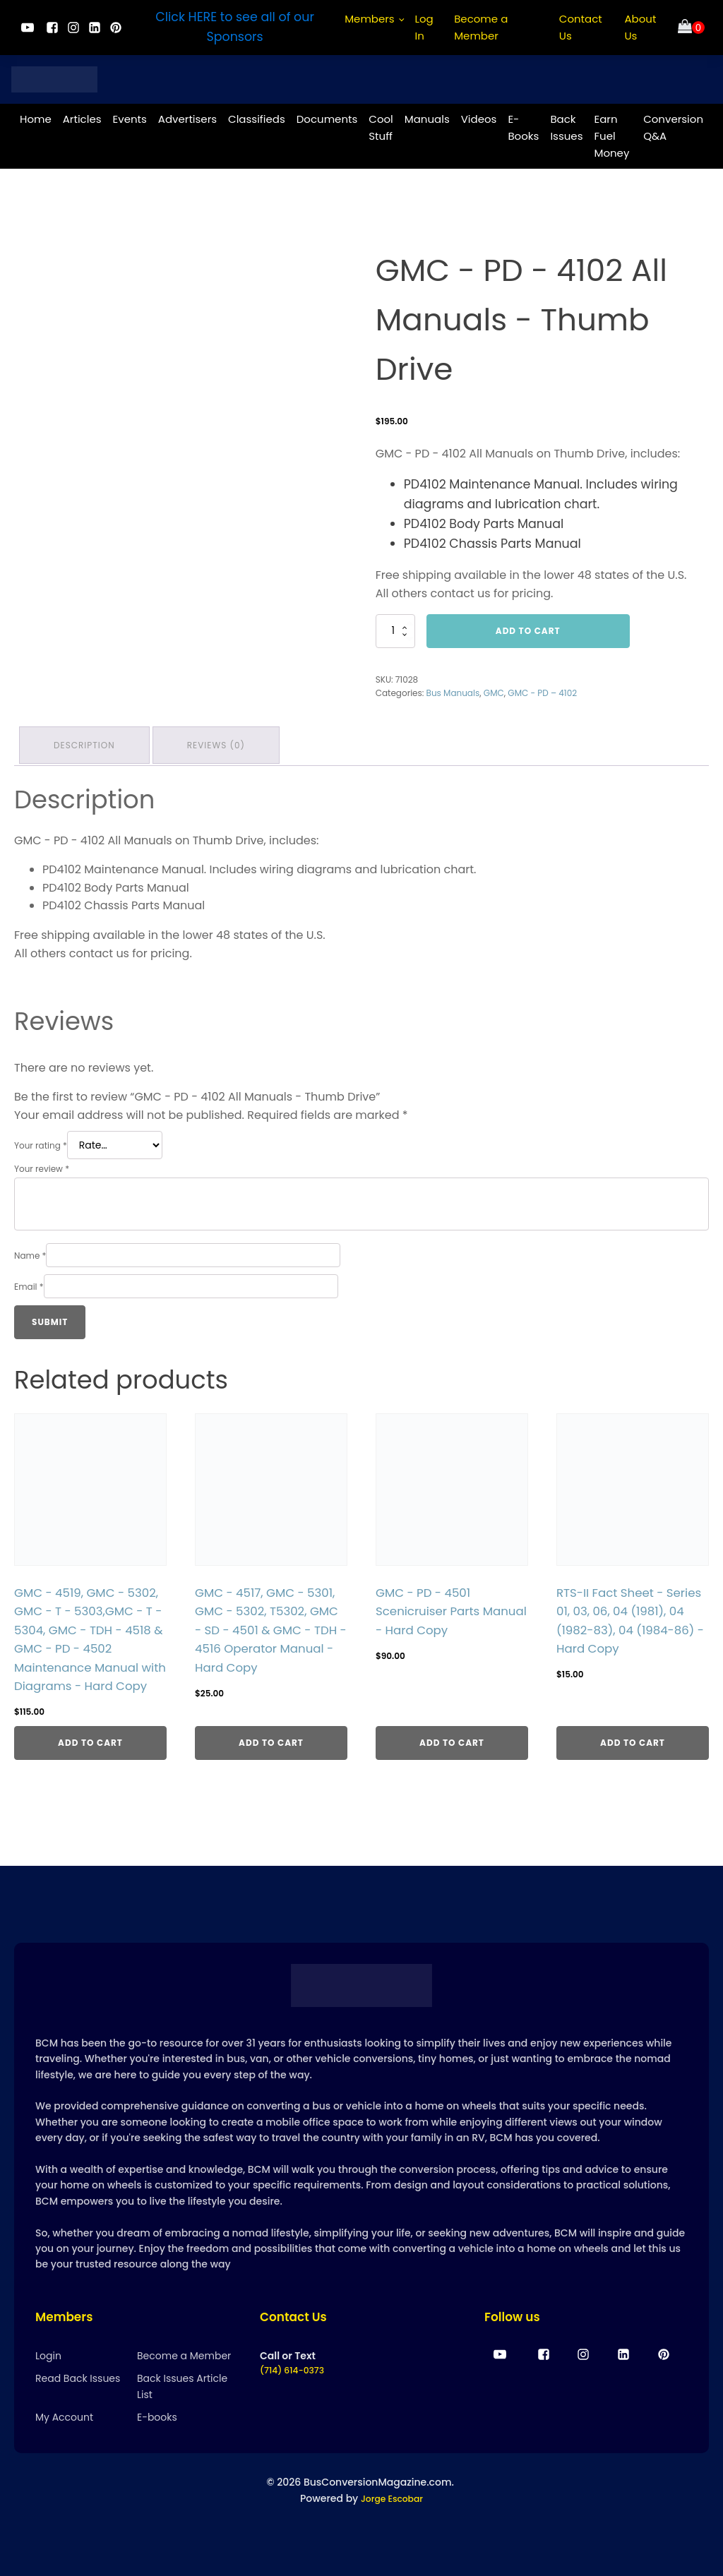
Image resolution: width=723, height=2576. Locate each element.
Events (130, 113)
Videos (479, 113)
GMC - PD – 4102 (542, 687)
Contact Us (580, 27)
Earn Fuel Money (611, 130)
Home (36, 113)
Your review (41, 1160)
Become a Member (481, 27)
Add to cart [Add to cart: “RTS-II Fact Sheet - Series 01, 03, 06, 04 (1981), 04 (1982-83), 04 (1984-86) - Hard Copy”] (632, 1759)
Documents (327, 113)
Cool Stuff (381, 122)
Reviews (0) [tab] (222, 737)
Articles (82, 113)
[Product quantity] (395, 625)
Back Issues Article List (182, 2410)
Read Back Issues (77, 2402)
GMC (494, 687)
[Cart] (691, 27)
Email (29, 1277)
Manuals (427, 113)
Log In (423, 27)
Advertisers (187, 113)
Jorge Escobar (392, 2522)
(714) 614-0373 (296, 2395)
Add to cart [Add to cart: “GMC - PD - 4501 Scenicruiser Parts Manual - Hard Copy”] (451, 1759)
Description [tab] (86, 737)
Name (30, 1246)
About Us (640, 27)
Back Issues (566, 122)
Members (370, 18)
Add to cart (528, 625)
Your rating (40, 1136)
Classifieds (256, 113)
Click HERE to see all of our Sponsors (234, 26)
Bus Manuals (453, 687)
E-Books (523, 122)
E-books (157, 2441)
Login (48, 2379)
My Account (64, 2441)
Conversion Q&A (673, 122)
